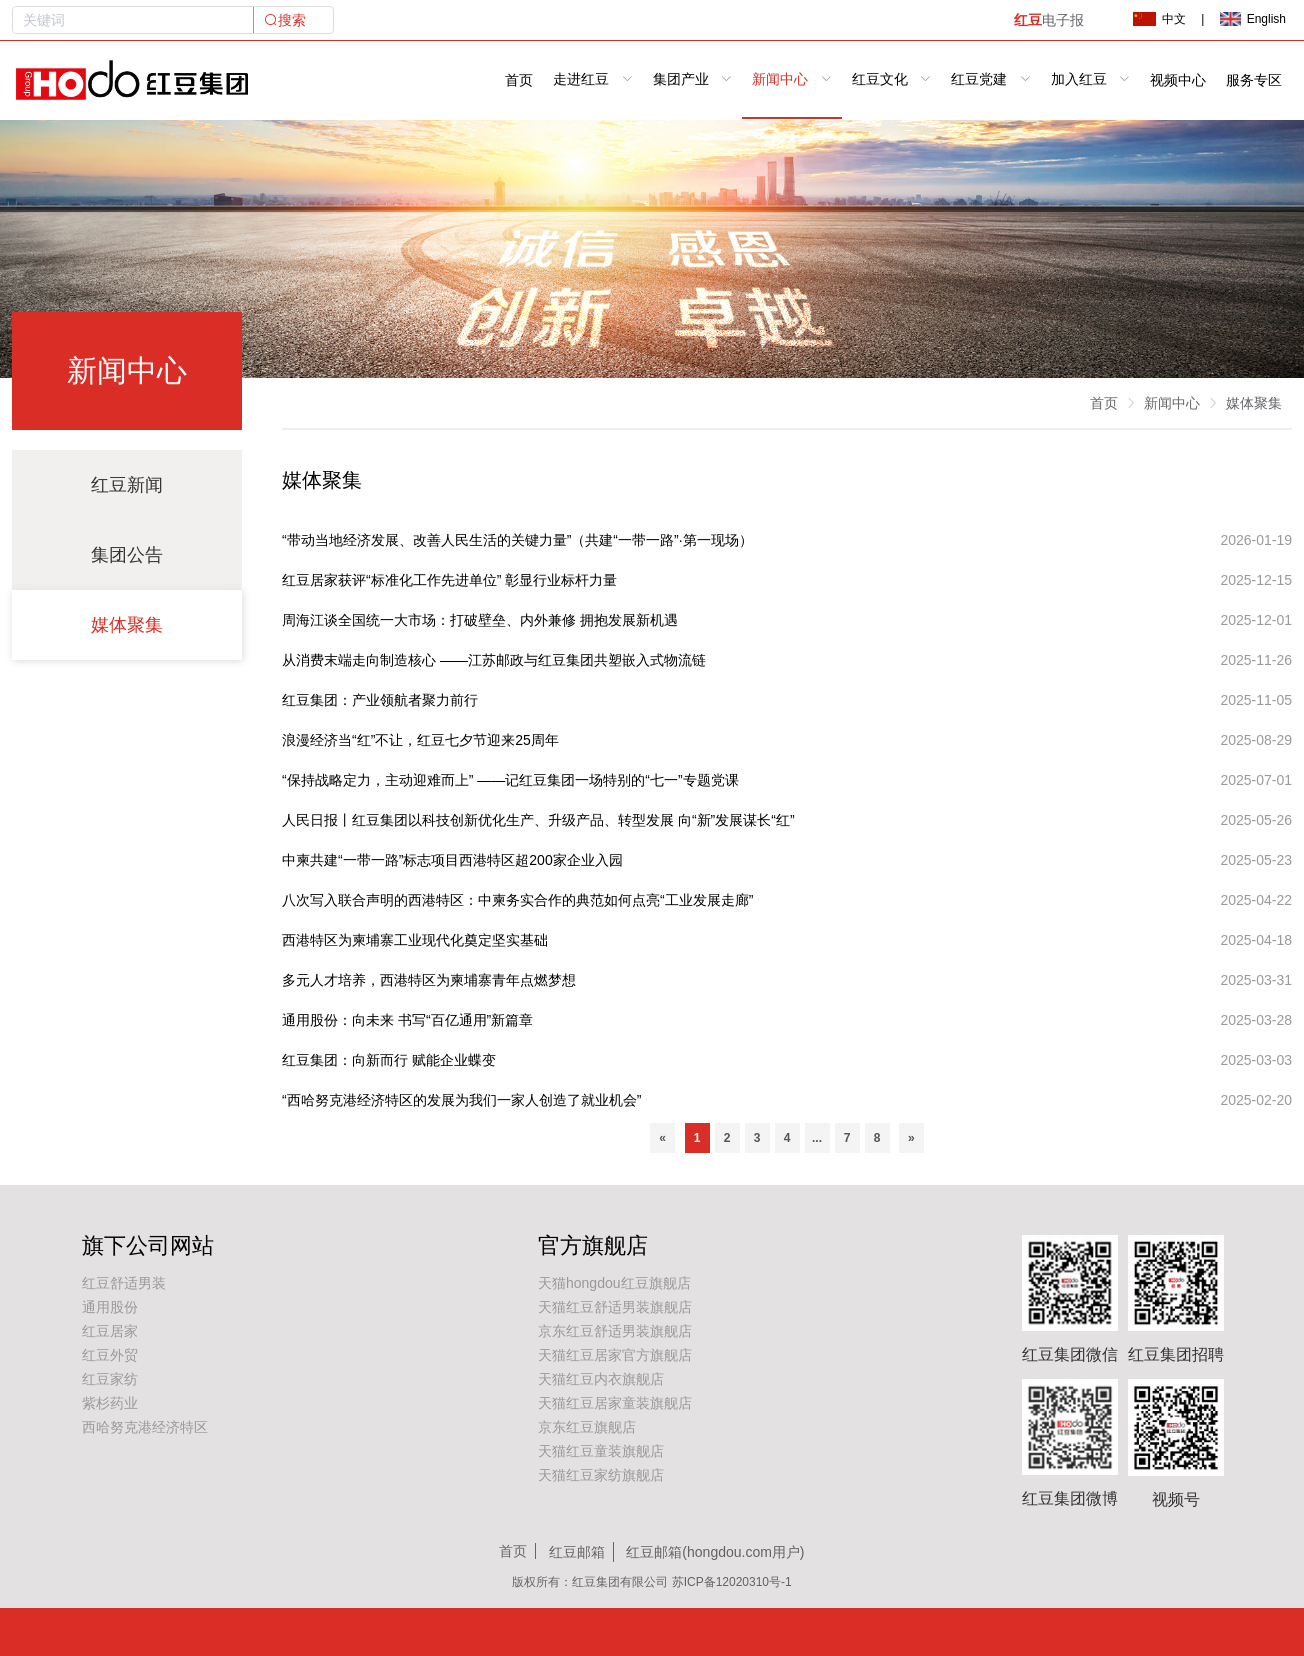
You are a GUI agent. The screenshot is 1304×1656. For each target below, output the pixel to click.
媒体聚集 (127, 625)
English (1253, 19)
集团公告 (127, 555)
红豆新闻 (127, 485)
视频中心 (1178, 80)
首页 (519, 80)
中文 (1159, 19)
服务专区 (1254, 80)
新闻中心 (1172, 403)
